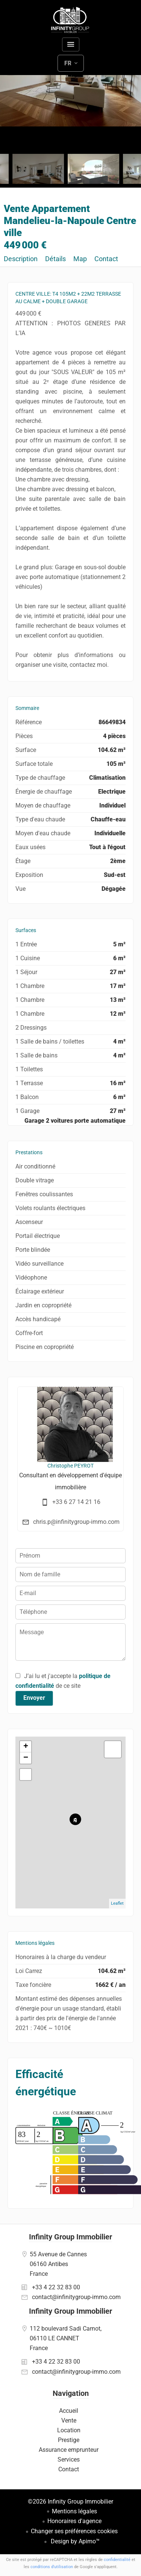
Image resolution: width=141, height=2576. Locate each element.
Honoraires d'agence (74, 2521)
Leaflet (117, 1903)
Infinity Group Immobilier (70, 2236)
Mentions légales (74, 2511)
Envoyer (34, 1697)
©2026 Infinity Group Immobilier (70, 2501)
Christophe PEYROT (70, 1466)
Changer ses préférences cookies (74, 2531)
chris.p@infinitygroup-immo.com (76, 1521)
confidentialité (117, 2559)
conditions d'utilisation (51, 2566)
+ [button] (25, 1746)
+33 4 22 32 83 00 (56, 2287)
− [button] (25, 1758)
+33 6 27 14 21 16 (76, 1501)
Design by (74, 2541)
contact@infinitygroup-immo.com (76, 2297)
